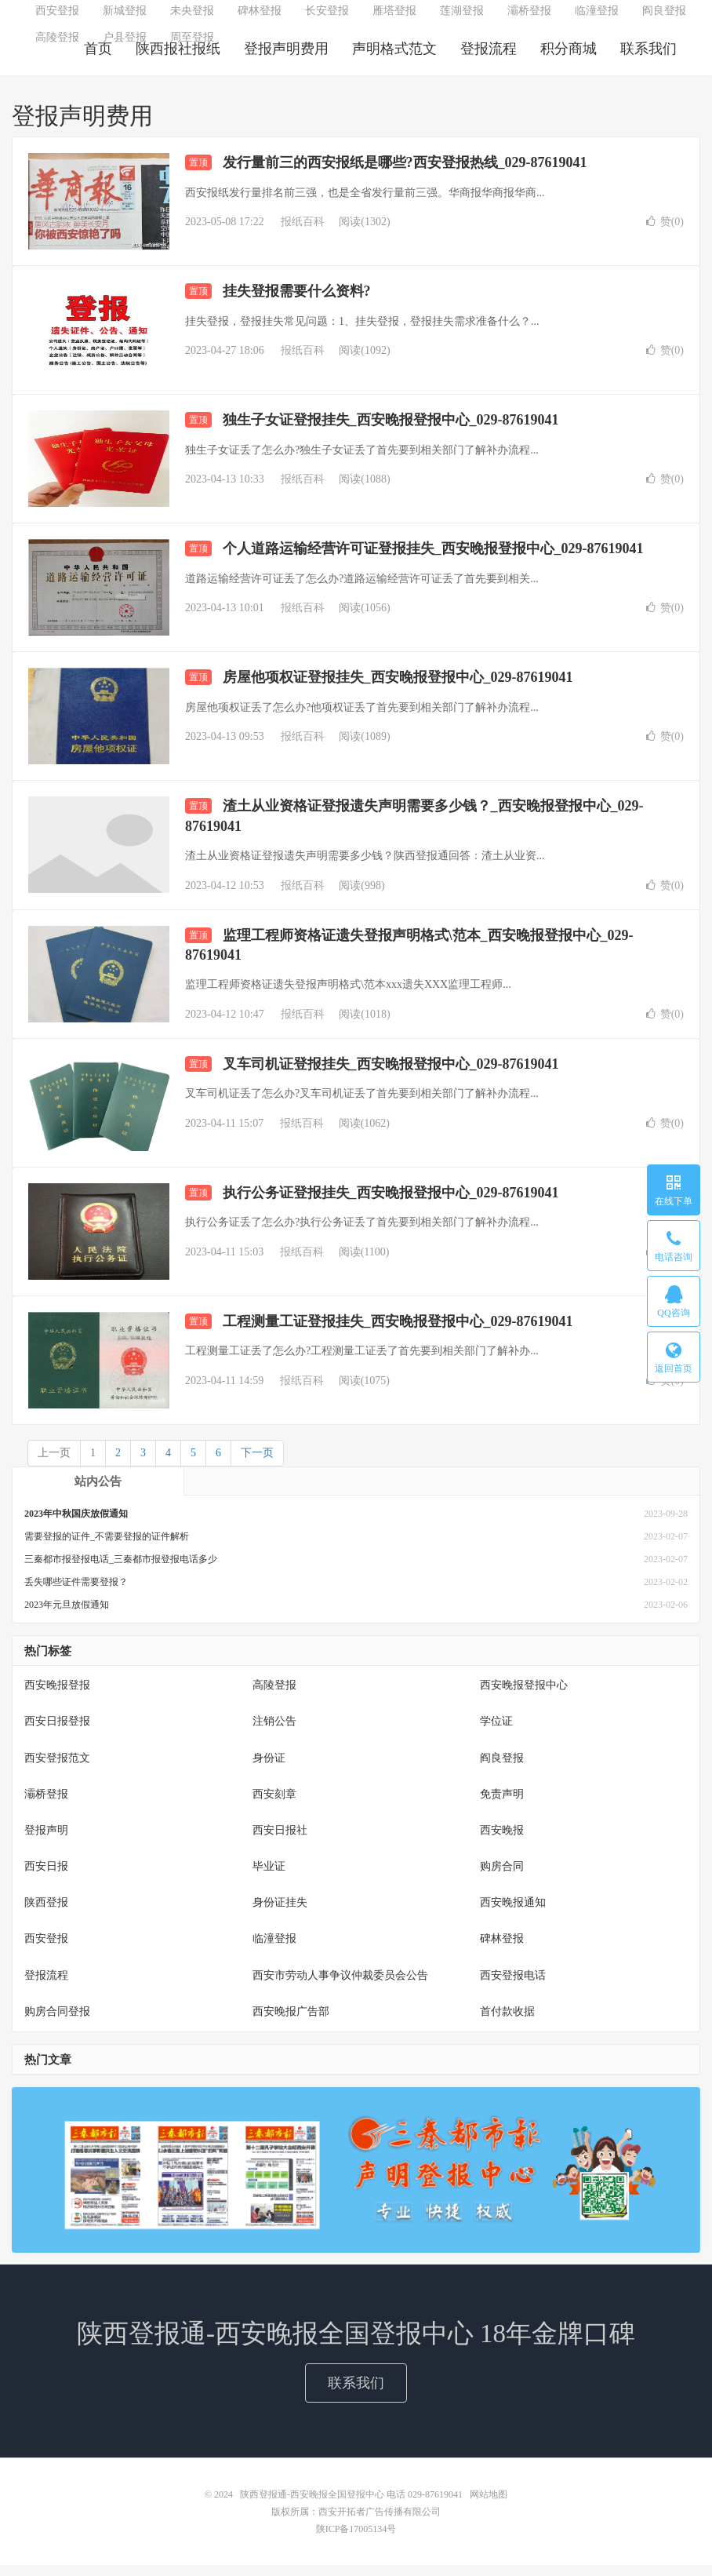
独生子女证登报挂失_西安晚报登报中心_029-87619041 (391, 431)
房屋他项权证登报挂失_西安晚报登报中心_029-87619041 (398, 689)
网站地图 (488, 2505)
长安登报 (327, 20)
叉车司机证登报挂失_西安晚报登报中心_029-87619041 (391, 1075)
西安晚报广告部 (290, 2022)
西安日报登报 (57, 1733)
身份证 (268, 1769)
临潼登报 (597, 20)
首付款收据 (507, 2022)
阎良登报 (664, 20)
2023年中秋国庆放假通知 (76, 1524)
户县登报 (125, 47)
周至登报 (192, 47)
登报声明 (46, 1841)
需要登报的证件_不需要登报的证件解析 (106, 1547)
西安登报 (57, 20)
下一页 (257, 1464)
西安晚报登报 (57, 1697)
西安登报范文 (57, 1769)
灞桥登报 (529, 20)
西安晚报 (502, 1841)
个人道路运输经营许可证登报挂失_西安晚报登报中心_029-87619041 (433, 560)
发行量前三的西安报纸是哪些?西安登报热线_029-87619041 (405, 174)
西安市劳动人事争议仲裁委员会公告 (340, 1986)
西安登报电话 (513, 1986)
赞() (665, 233)
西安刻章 (274, 1805)
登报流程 (46, 1986)
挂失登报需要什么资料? (297, 303)
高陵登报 (57, 47)
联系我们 (356, 2394)
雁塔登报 (394, 20)
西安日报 (46, 1877)
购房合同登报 (57, 2022)
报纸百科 (303, 233)
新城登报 (125, 20)
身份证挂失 (279, 1913)
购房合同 (502, 1877)
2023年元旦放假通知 (66, 1616)
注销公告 (274, 1733)
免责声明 (502, 1805)
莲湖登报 (462, 20)
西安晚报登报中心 (524, 1697)
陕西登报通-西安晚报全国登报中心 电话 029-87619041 (352, 2505)
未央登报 (192, 20)
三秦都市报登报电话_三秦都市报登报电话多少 (120, 1570)
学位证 (496, 1733)
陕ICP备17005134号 (356, 2539)
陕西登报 (46, 1913)
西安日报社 (279, 1841)
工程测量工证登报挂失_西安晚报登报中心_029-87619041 (398, 1332)
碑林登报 (260, 20)
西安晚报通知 (513, 1913)
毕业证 (268, 1877)
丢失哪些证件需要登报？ (76, 1592)
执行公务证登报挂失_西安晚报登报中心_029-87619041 (391, 1203)
